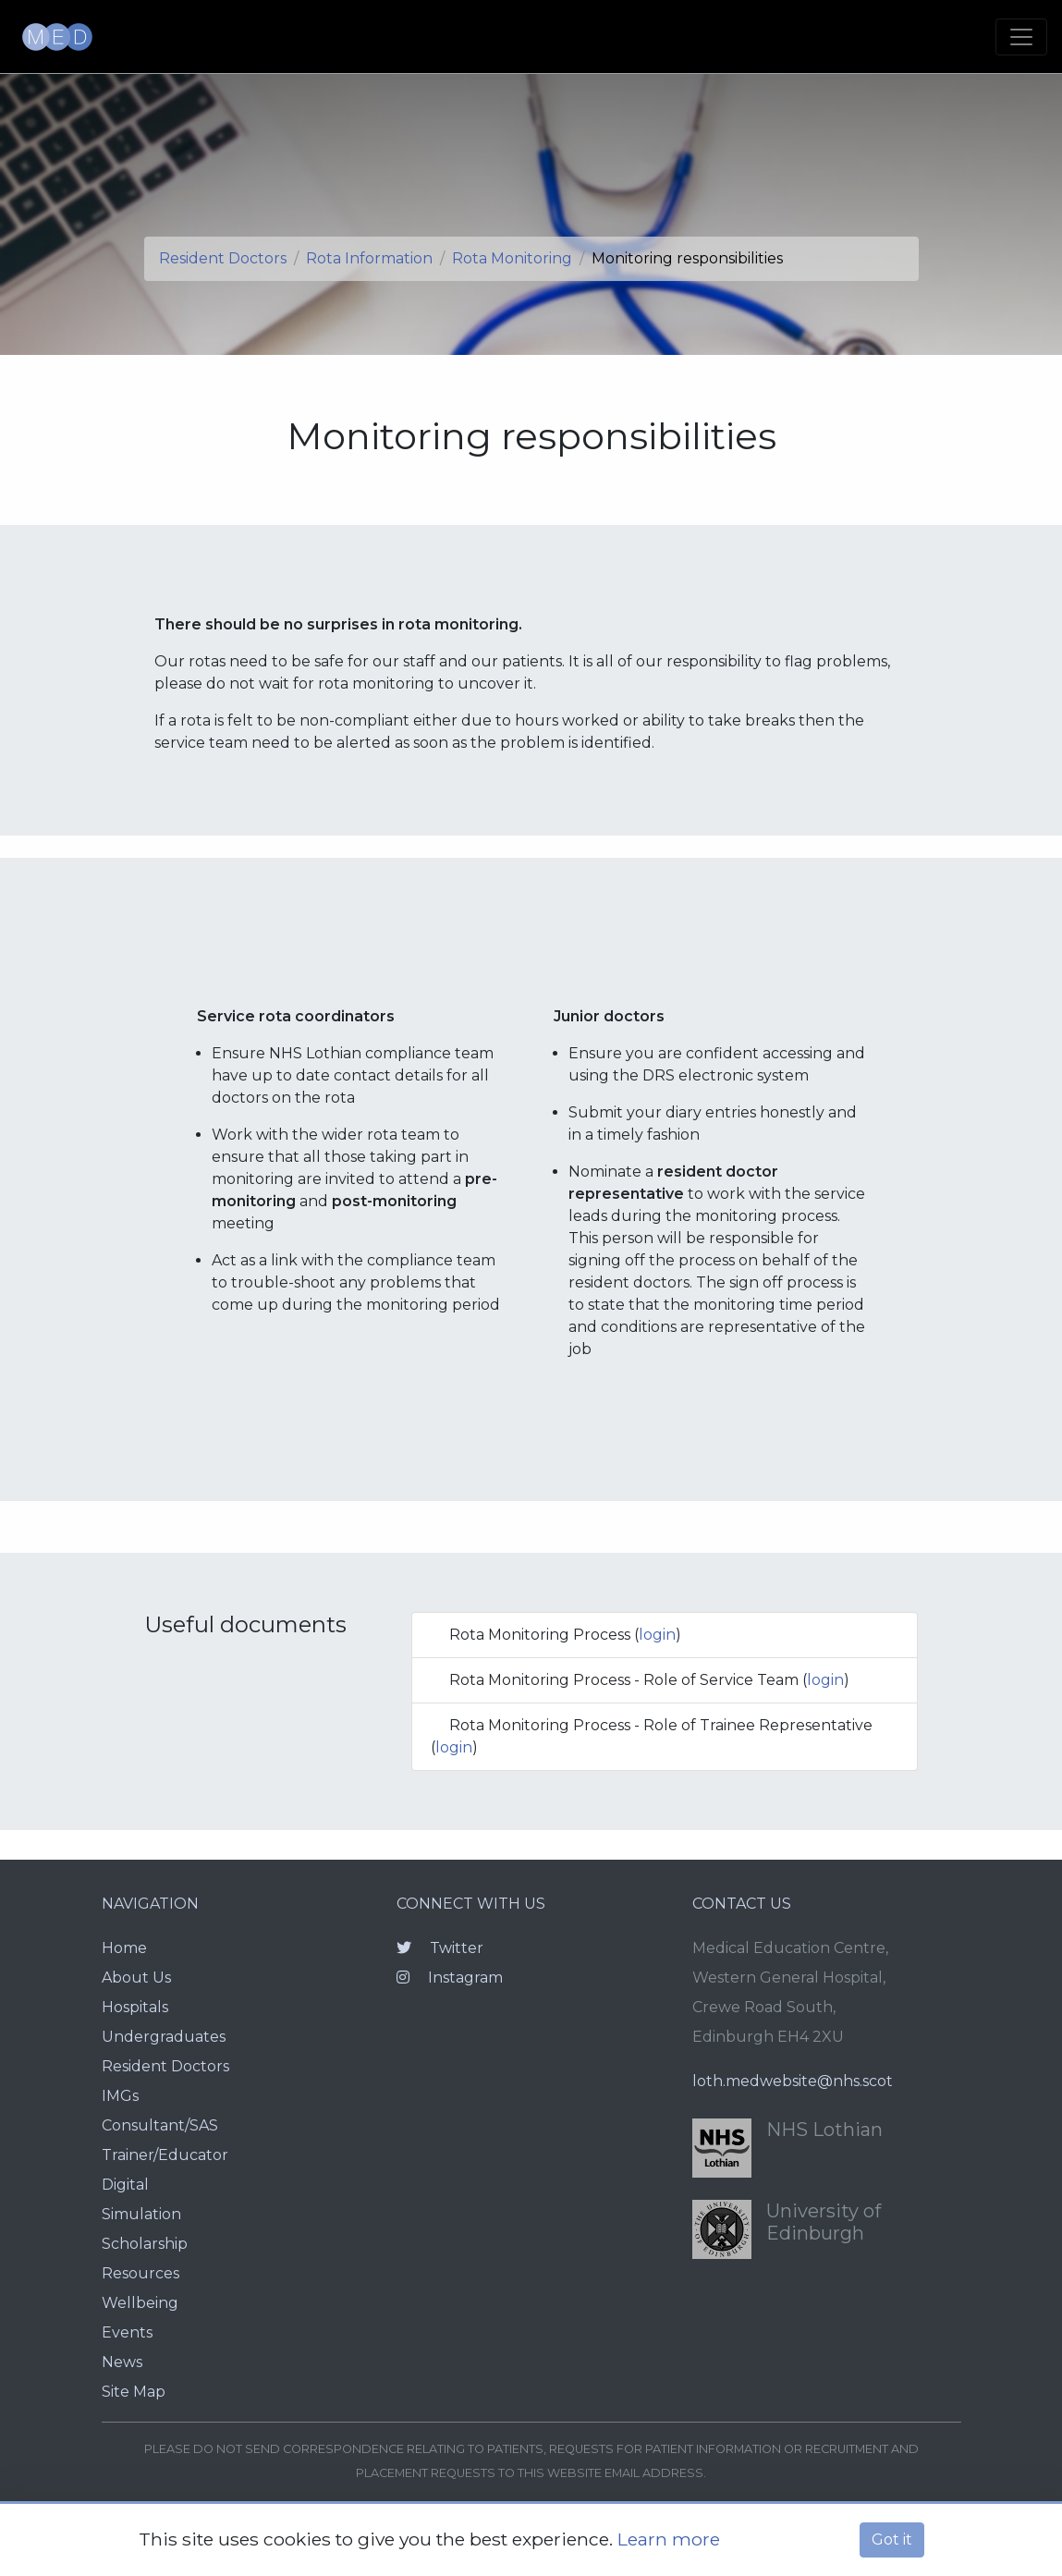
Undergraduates (164, 2036)
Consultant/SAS (160, 2125)
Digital (125, 2184)
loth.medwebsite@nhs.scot (792, 2081)
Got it (892, 2539)
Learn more (668, 2539)
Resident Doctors (223, 258)
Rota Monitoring (512, 258)
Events (127, 2332)
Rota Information (369, 258)
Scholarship (145, 2243)
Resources (140, 2273)
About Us (136, 1977)
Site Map (133, 2391)
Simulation (141, 2214)
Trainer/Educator (165, 2155)
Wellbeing (140, 2303)
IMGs (120, 2096)
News (122, 2362)
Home (124, 1948)
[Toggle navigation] (1021, 36)
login (657, 1634)
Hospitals (135, 2007)
